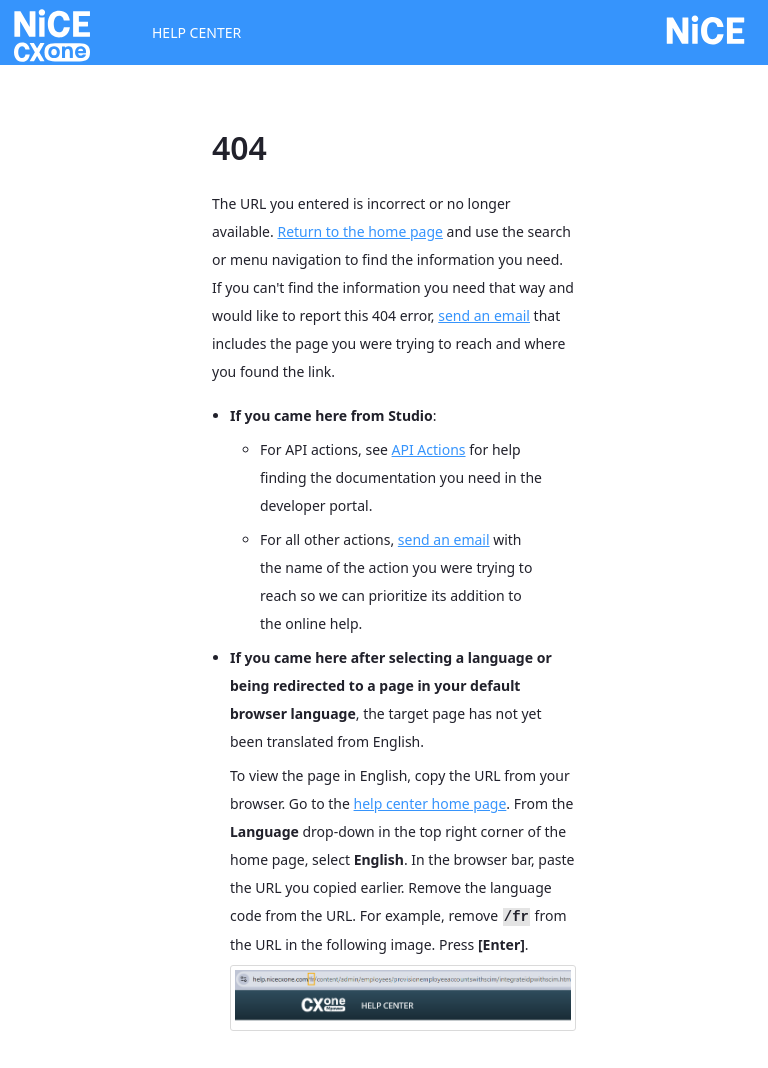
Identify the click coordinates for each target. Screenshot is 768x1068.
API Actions (429, 449)
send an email (484, 315)
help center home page (430, 803)
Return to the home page (360, 231)
